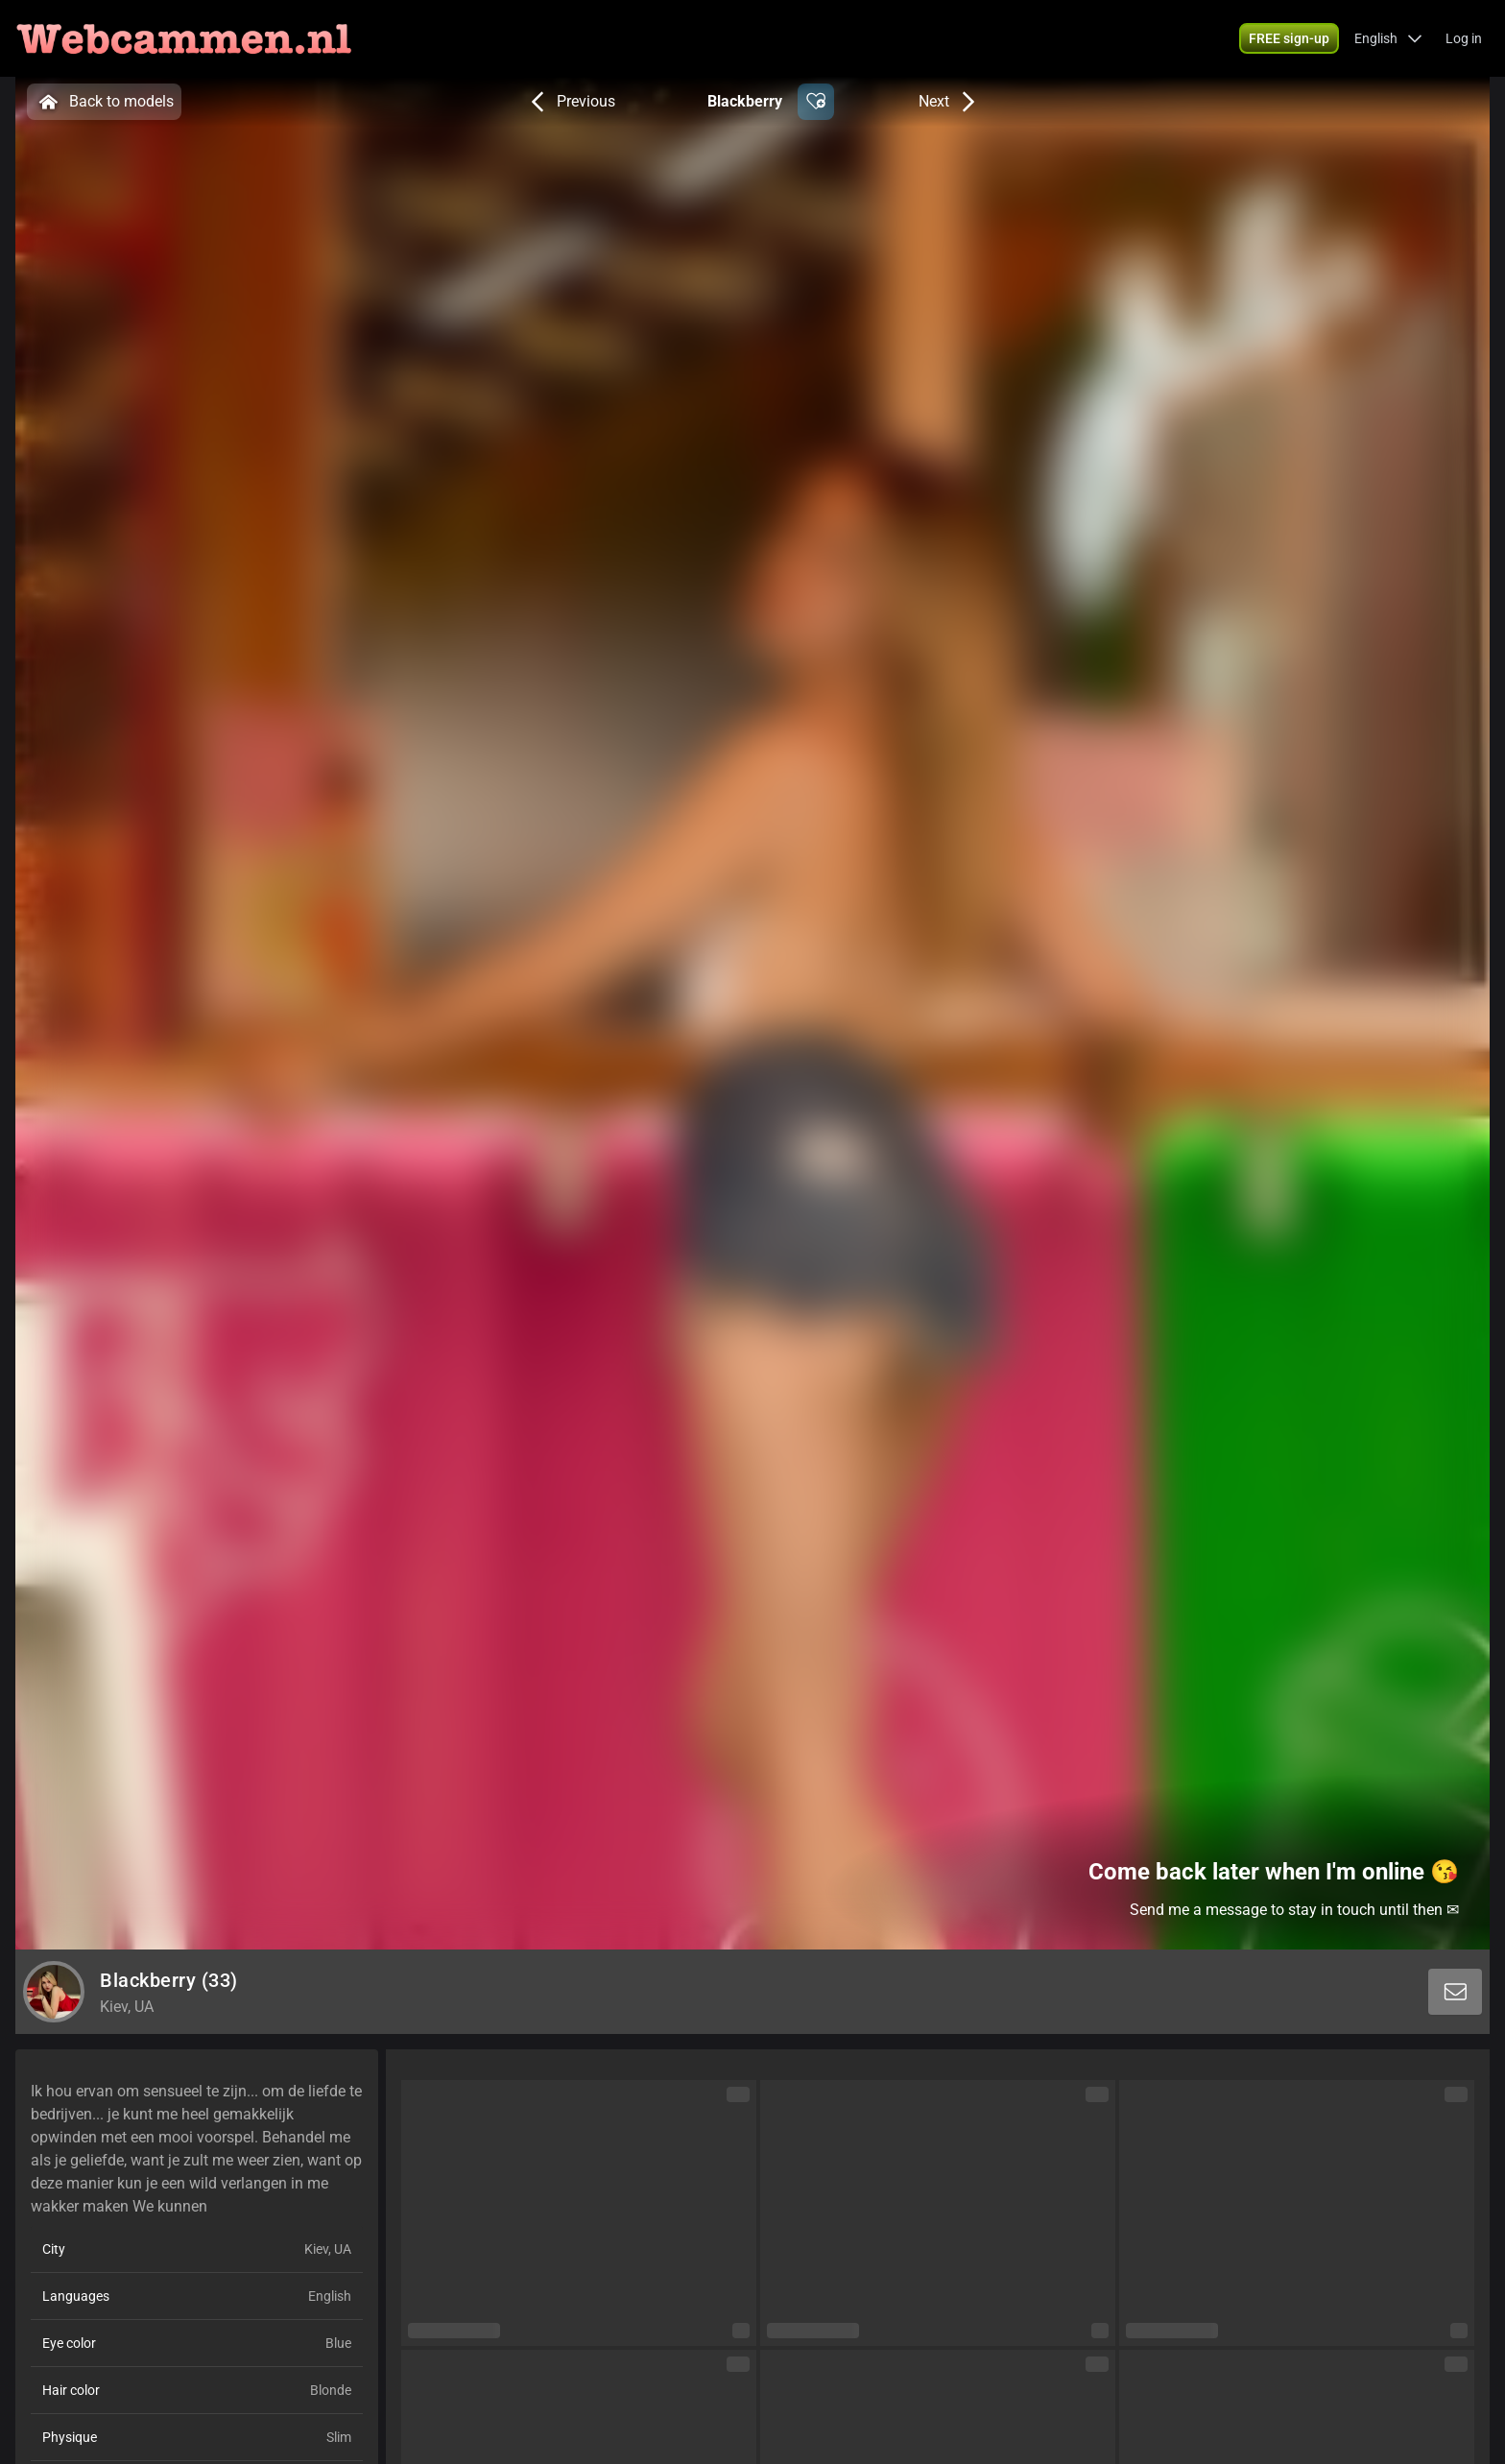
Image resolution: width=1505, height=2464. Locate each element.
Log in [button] (1463, 38)
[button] (1289, 38)
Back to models (104, 101)
